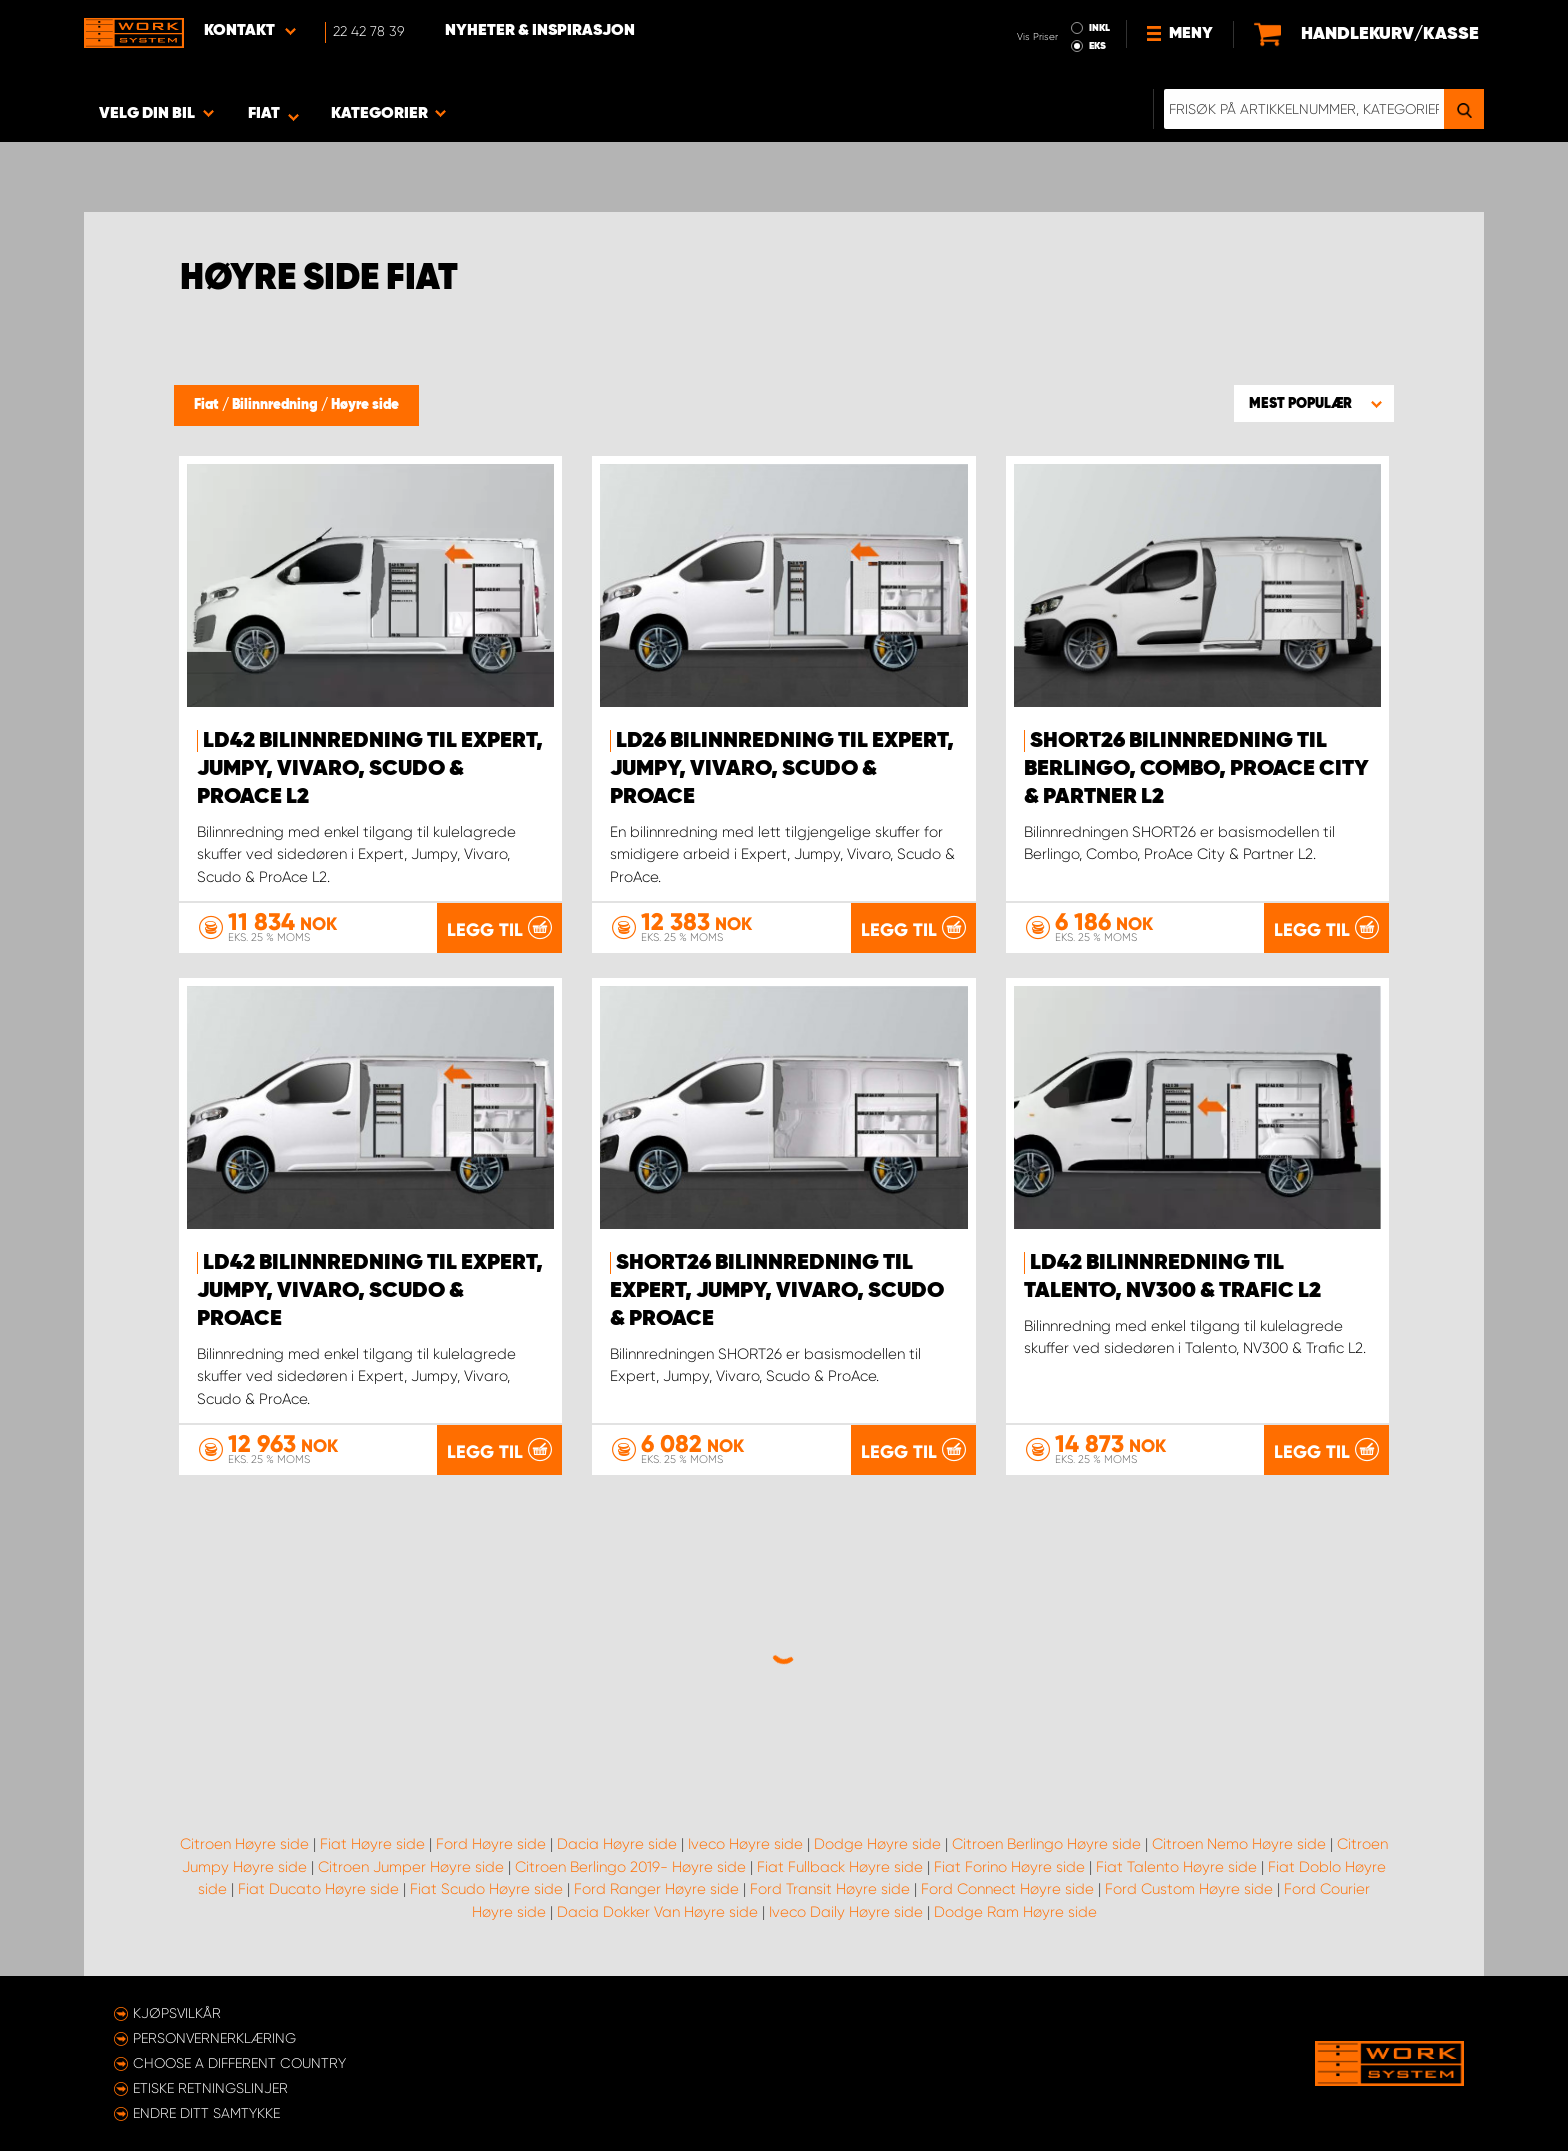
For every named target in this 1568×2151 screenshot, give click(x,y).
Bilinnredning (276, 405)
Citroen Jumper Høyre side (411, 1867)
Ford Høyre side (491, 1844)
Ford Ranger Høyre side (656, 1889)
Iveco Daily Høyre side (846, 1912)
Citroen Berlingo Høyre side (1046, 1844)
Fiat (208, 405)
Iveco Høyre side (745, 1844)
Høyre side (365, 405)
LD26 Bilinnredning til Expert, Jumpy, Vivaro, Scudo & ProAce (782, 769)
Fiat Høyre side (372, 1844)
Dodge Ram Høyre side (1015, 1912)
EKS (1097, 46)
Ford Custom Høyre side (1189, 1889)
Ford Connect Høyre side (1007, 1889)
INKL (1099, 28)
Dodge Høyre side (877, 1844)
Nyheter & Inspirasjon (540, 31)
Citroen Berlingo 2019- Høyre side (630, 1867)
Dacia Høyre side (617, 1844)
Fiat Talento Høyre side (1176, 1867)
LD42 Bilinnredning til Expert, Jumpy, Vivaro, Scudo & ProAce (370, 1291)
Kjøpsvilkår (177, 2013)
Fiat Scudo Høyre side (486, 1889)
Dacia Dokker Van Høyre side (657, 1912)
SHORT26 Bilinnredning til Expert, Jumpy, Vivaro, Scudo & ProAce (777, 1291)
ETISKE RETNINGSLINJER (210, 2088)
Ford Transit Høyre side (830, 1889)
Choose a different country (239, 2063)
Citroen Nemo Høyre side (1239, 1844)
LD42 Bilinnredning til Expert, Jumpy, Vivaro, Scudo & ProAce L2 (370, 769)
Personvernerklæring (214, 2038)
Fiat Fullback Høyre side (840, 1867)
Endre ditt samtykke (206, 2113)
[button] (1314, 403)
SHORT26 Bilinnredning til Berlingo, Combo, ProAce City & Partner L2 (1196, 769)
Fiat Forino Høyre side (1009, 1867)
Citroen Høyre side (244, 1844)
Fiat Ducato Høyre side (318, 1889)
